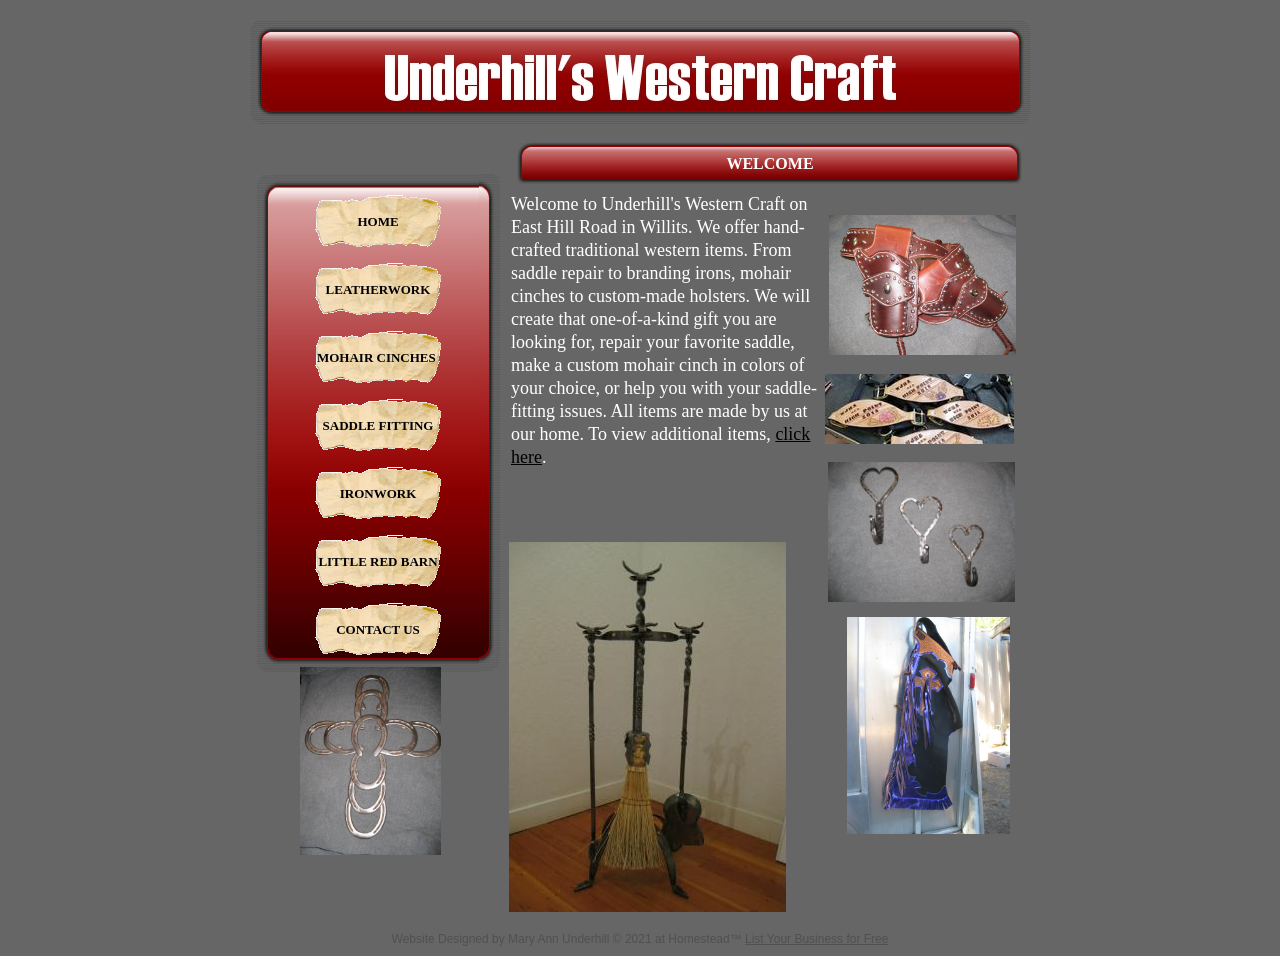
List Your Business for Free (816, 939)
